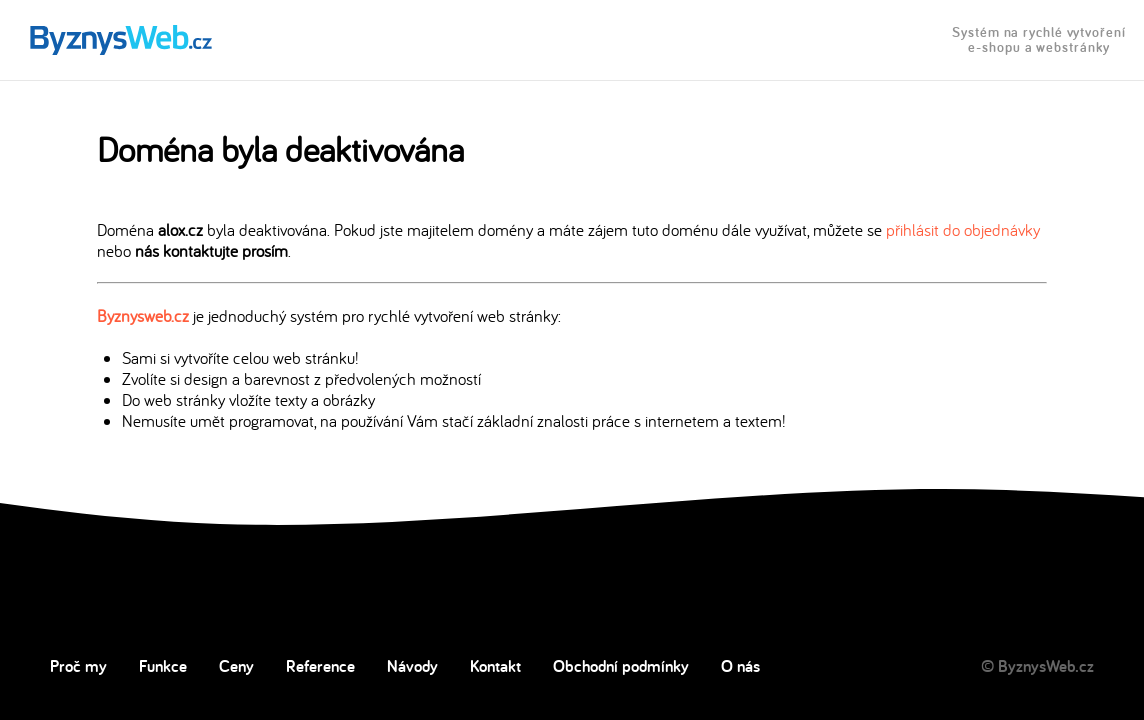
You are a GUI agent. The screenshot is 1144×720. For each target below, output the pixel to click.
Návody (412, 666)
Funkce (163, 666)
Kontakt (495, 666)
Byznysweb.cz (143, 315)
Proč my (78, 666)
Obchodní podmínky (621, 666)
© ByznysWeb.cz (1037, 666)
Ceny (236, 666)
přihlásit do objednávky (963, 229)
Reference (320, 666)
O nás (740, 666)
